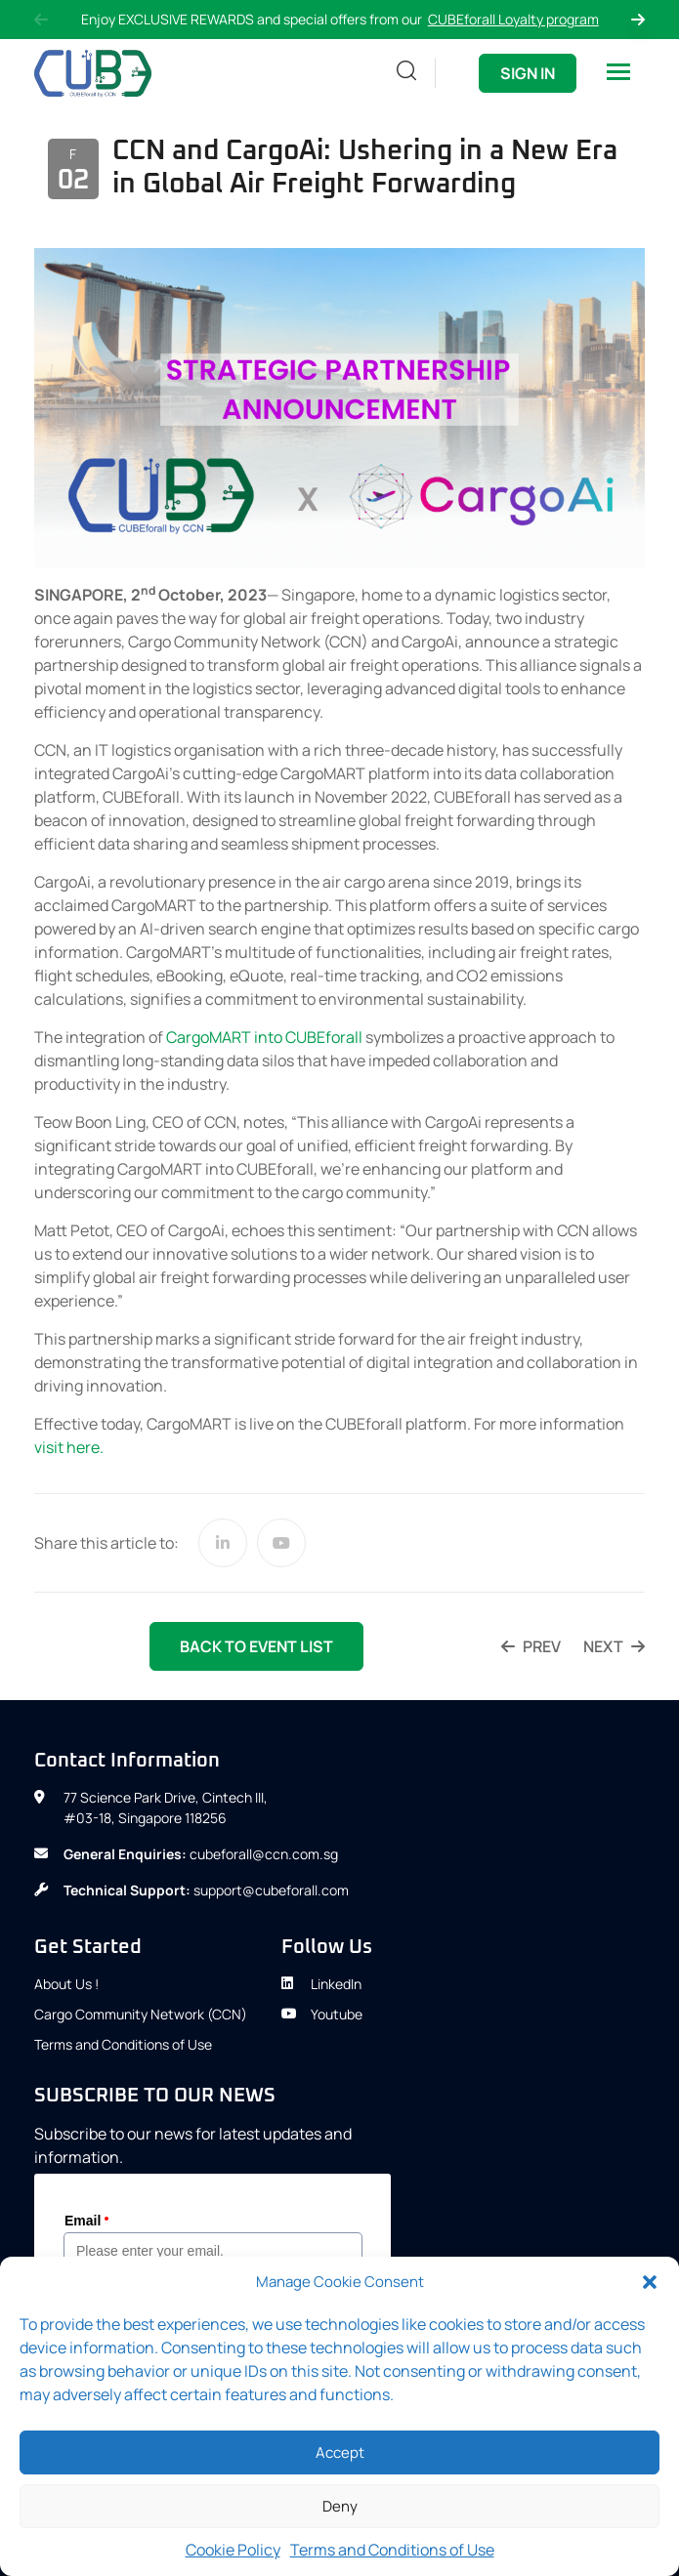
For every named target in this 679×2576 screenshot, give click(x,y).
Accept (340, 2452)
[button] (649, 2282)
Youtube (321, 2014)
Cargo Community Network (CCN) (140, 2014)
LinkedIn (321, 1983)
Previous (41, 19)
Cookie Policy (233, 2549)
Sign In (527, 73)
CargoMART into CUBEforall (264, 1037)
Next (638, 19)
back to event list (256, 1646)
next (614, 1646)
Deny (340, 2506)
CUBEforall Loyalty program (513, 19)
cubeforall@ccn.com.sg (264, 1854)
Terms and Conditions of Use (392, 2549)
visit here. (69, 1447)
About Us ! (66, 1983)
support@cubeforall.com (271, 1890)
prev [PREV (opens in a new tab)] (531, 1646)
